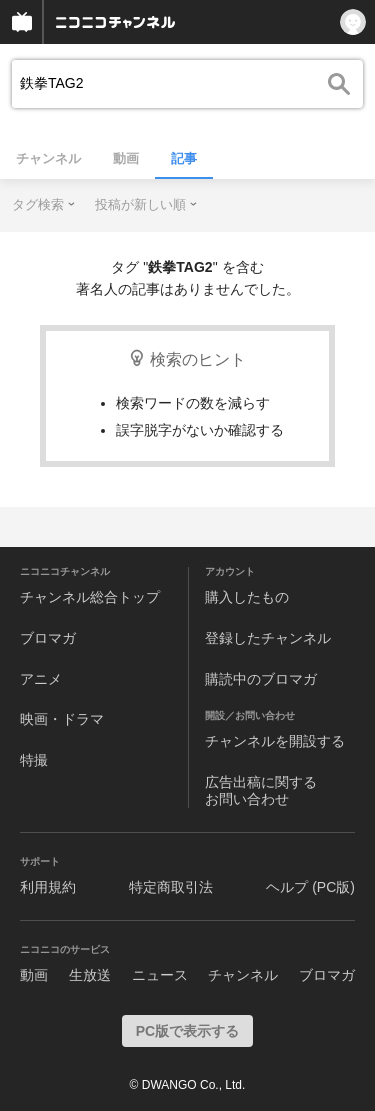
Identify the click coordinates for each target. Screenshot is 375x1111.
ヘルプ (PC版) (310, 887)
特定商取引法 (171, 887)
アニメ (41, 679)
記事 (184, 158)
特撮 (34, 760)
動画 (126, 158)
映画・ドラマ (62, 719)
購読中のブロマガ (261, 679)
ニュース (160, 975)
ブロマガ (48, 638)
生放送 (90, 975)
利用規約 (48, 887)
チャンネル (48, 158)
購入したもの (247, 597)
